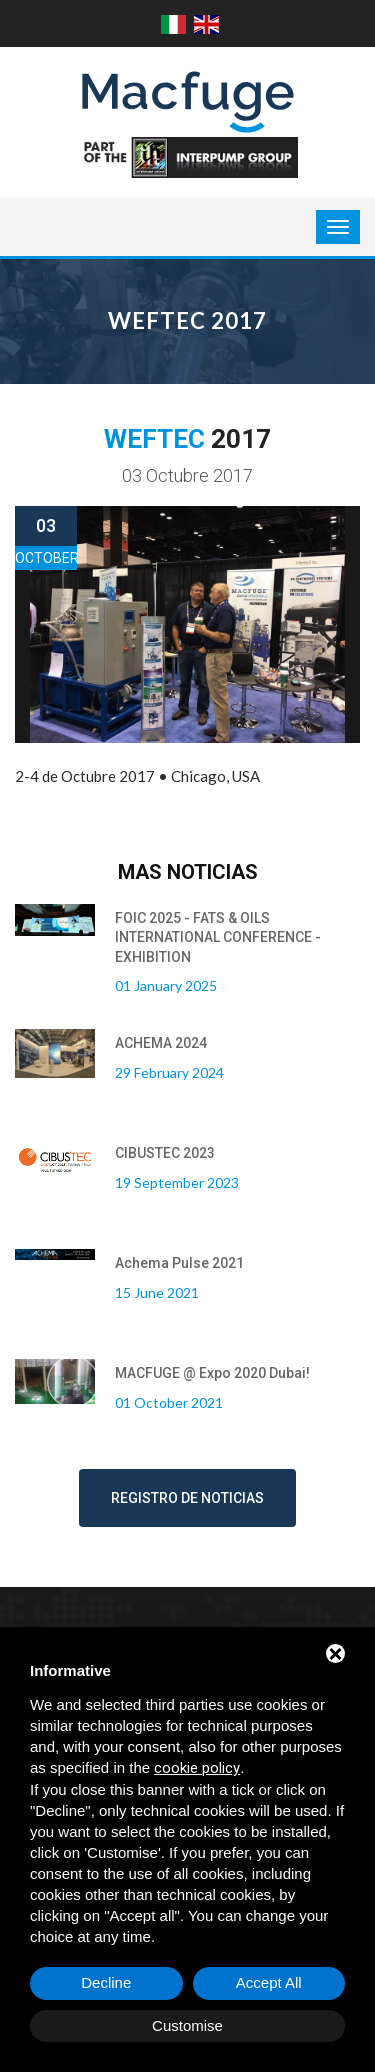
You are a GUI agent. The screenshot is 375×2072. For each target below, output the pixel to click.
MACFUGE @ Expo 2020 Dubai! (212, 1373)
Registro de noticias (187, 1498)
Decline (106, 1982)
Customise (187, 2025)
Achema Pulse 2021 (179, 1263)
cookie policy (197, 1768)
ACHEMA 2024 (161, 1043)
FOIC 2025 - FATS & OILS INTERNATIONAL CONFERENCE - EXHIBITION (218, 937)
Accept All (269, 1982)
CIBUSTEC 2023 (165, 1153)
